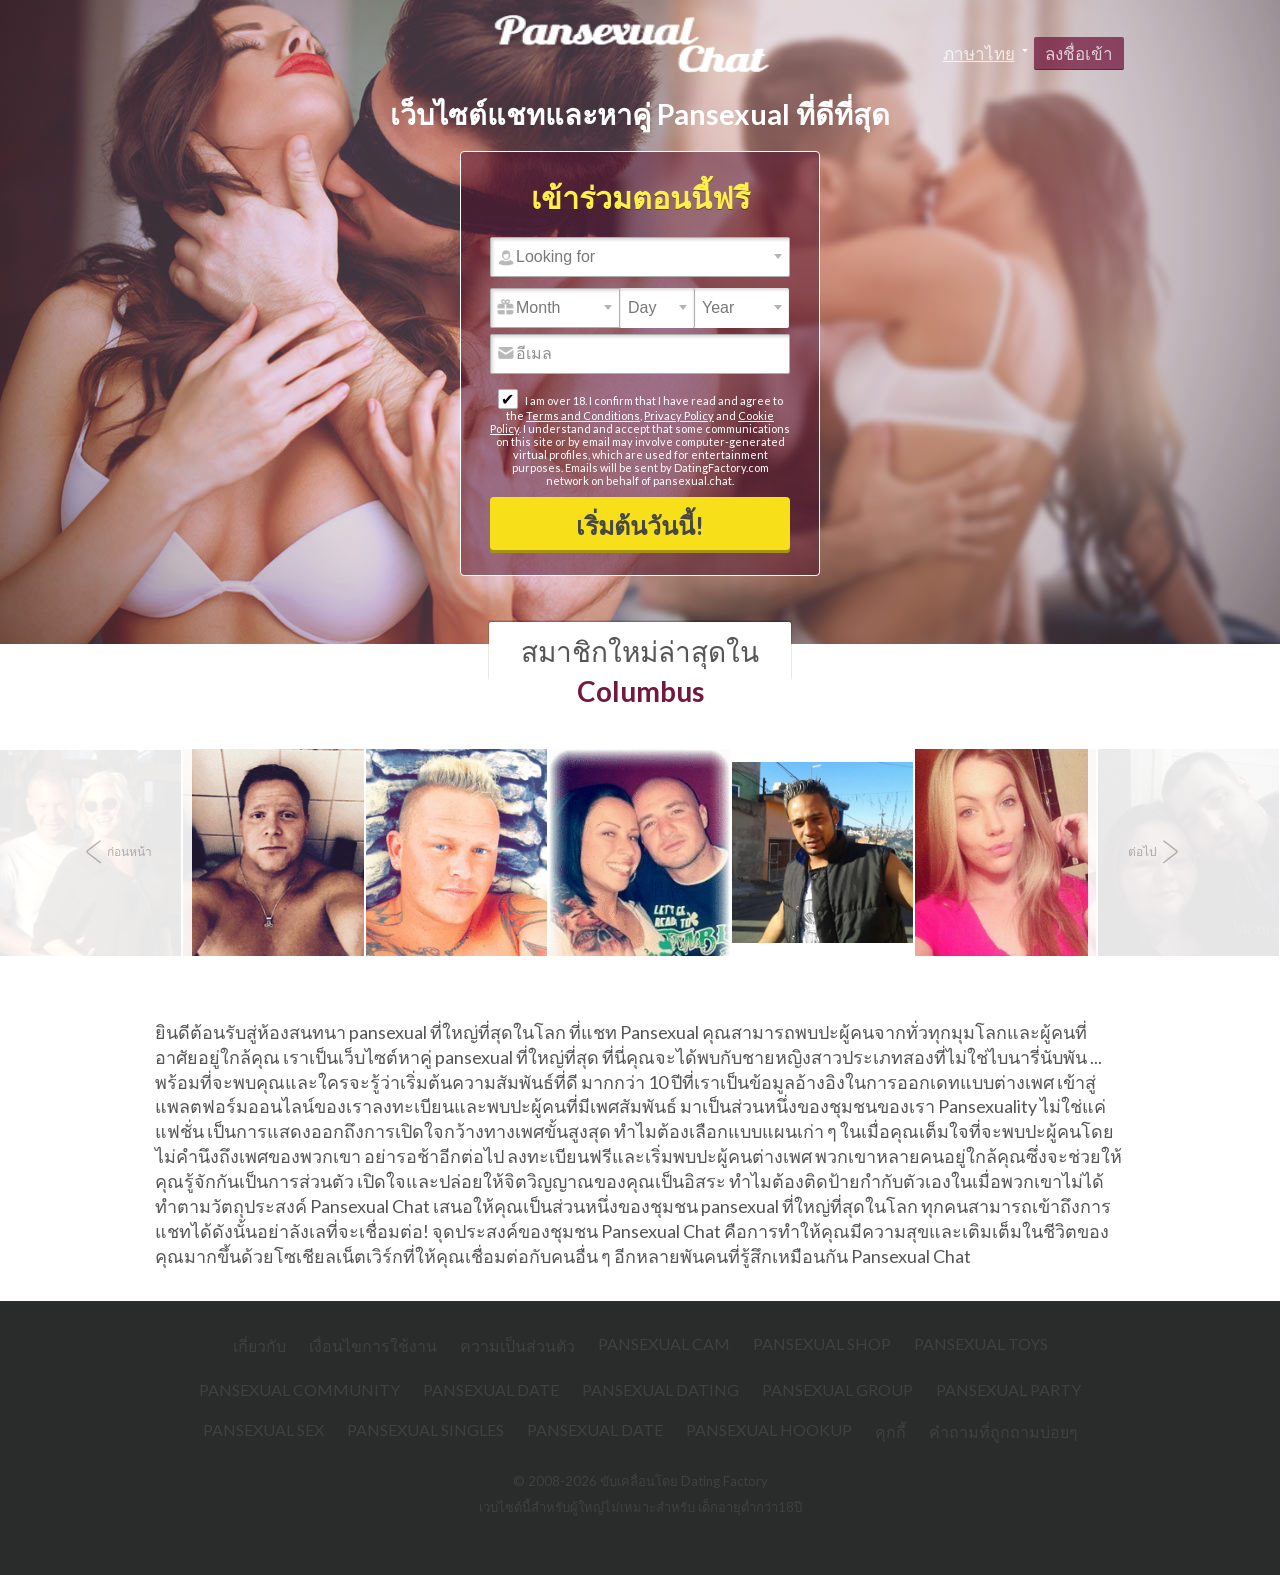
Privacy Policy (679, 415)
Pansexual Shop (822, 1343)
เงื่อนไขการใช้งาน (373, 1345)
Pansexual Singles (425, 1429)
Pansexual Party (1008, 1389)
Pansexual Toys (981, 1343)
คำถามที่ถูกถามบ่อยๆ (1003, 1431)
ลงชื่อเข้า (1079, 53)
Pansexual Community (299, 1389)
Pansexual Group (837, 1389)
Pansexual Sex (263, 1429)
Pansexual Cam (664, 1343)
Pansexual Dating (660, 1389)
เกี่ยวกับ (259, 1345)
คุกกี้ (890, 1431)
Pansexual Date (491, 1389)
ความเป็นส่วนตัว (517, 1345)
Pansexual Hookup (769, 1429)
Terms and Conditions (583, 415)
